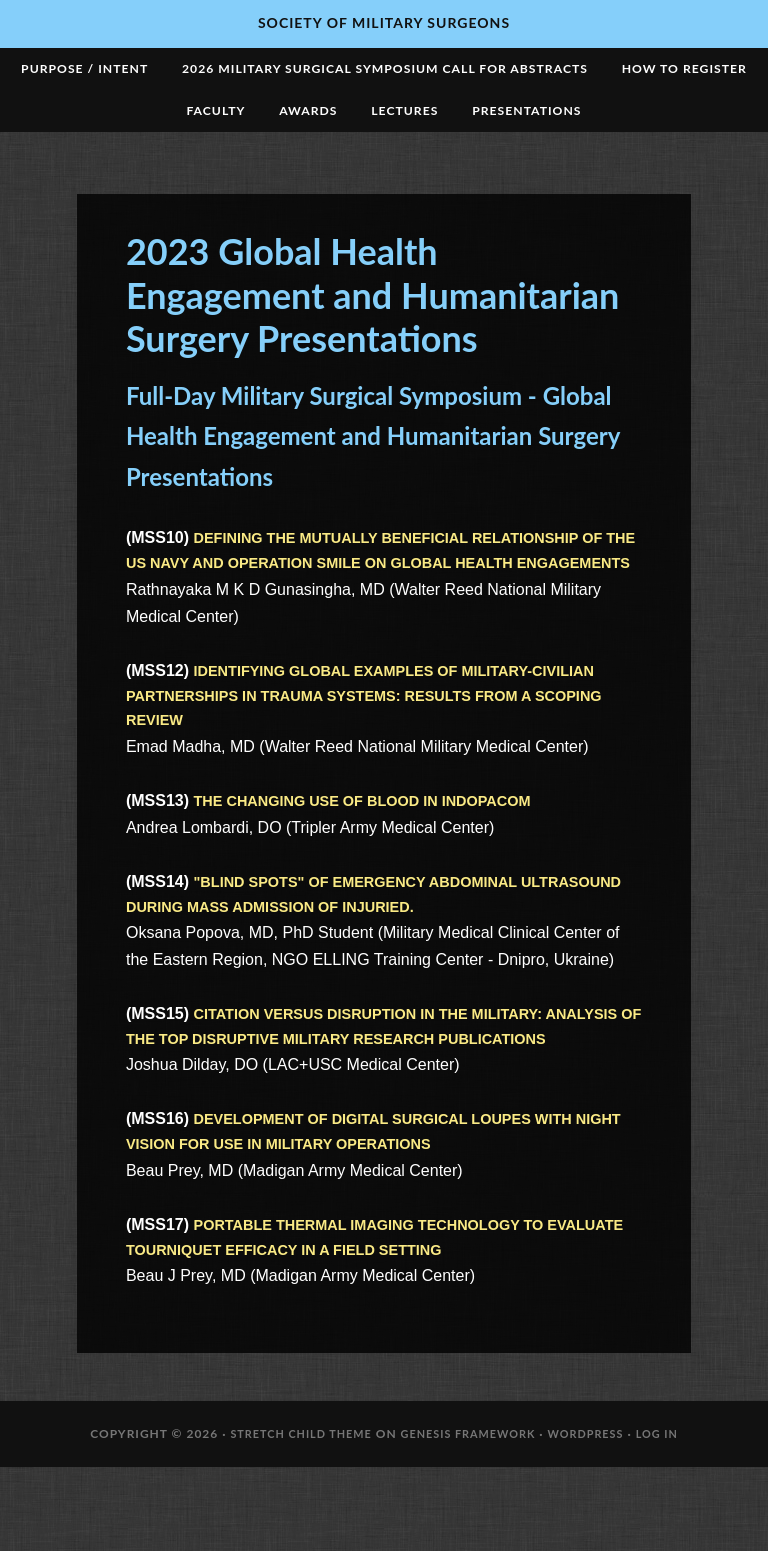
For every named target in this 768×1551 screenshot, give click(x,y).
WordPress (596, 1517)
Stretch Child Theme (289, 1517)
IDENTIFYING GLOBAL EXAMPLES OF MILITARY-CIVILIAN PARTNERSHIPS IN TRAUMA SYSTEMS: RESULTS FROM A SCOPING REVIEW (381, 738)
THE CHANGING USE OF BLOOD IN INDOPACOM (380, 846)
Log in (673, 1517)
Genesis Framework (469, 1517)
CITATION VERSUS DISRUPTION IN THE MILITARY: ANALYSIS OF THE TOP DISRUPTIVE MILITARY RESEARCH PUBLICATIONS (352, 1089)
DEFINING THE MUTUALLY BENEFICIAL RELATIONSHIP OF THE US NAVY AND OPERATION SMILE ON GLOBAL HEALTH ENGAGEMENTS (372, 576)
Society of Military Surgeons (384, 22)
